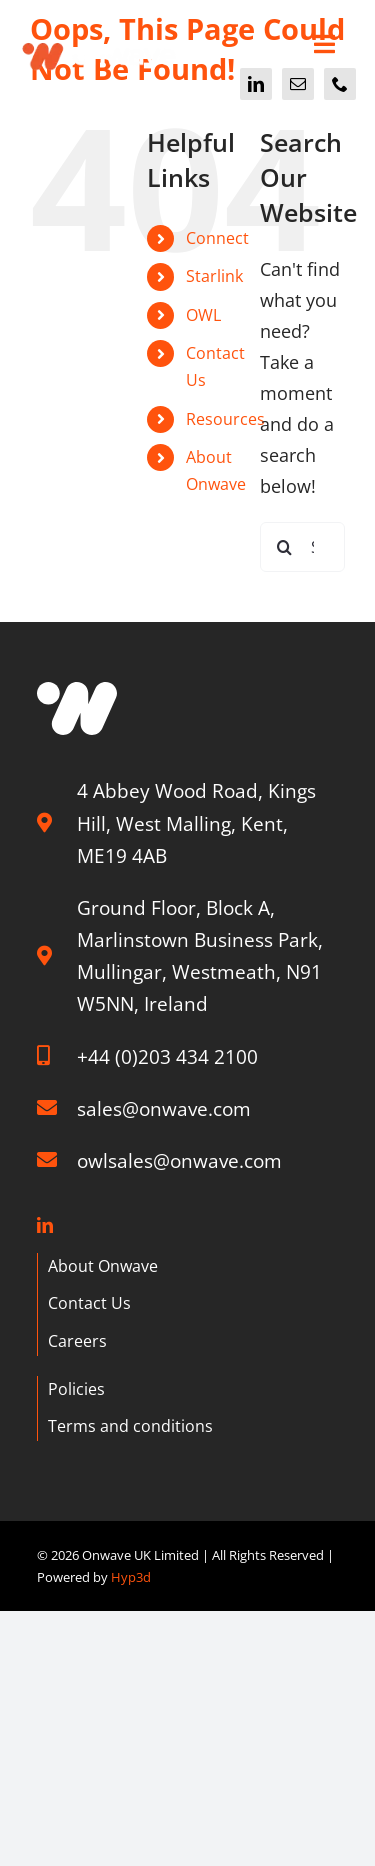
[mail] (298, 84)
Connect (217, 238)
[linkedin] (256, 84)
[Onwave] (100, 37)
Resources (225, 419)
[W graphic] (77, 691)
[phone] (340, 84)
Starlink (214, 276)
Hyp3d (131, 1577)
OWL (203, 315)
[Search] (285, 547)
